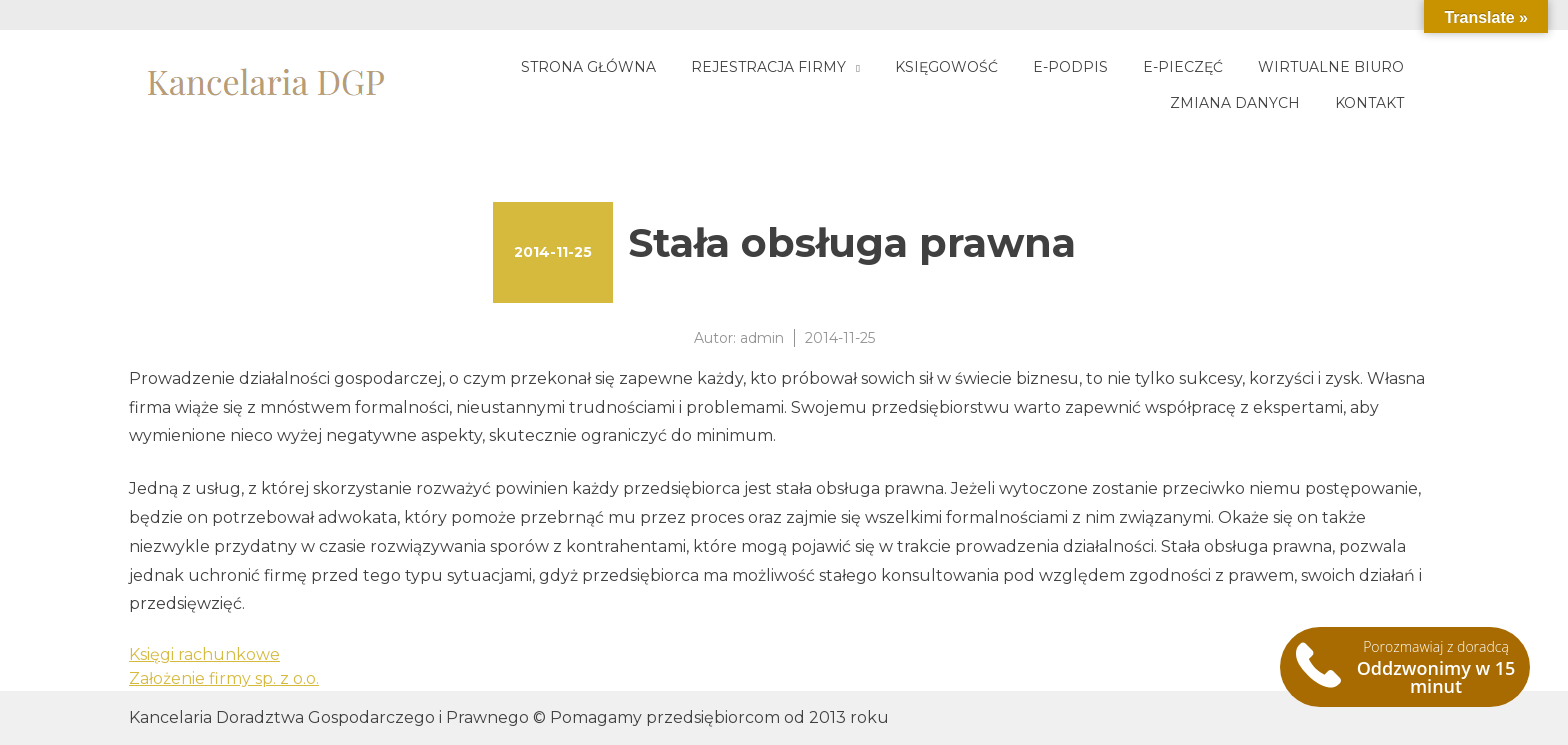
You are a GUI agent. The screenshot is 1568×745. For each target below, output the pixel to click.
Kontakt (1369, 103)
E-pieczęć (1183, 67)
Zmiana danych (1235, 103)
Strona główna (588, 67)
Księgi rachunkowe (204, 654)
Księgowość (946, 67)
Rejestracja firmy (768, 67)
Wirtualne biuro (1331, 67)
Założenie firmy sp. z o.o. (224, 678)
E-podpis (1070, 67)
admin (762, 338)
